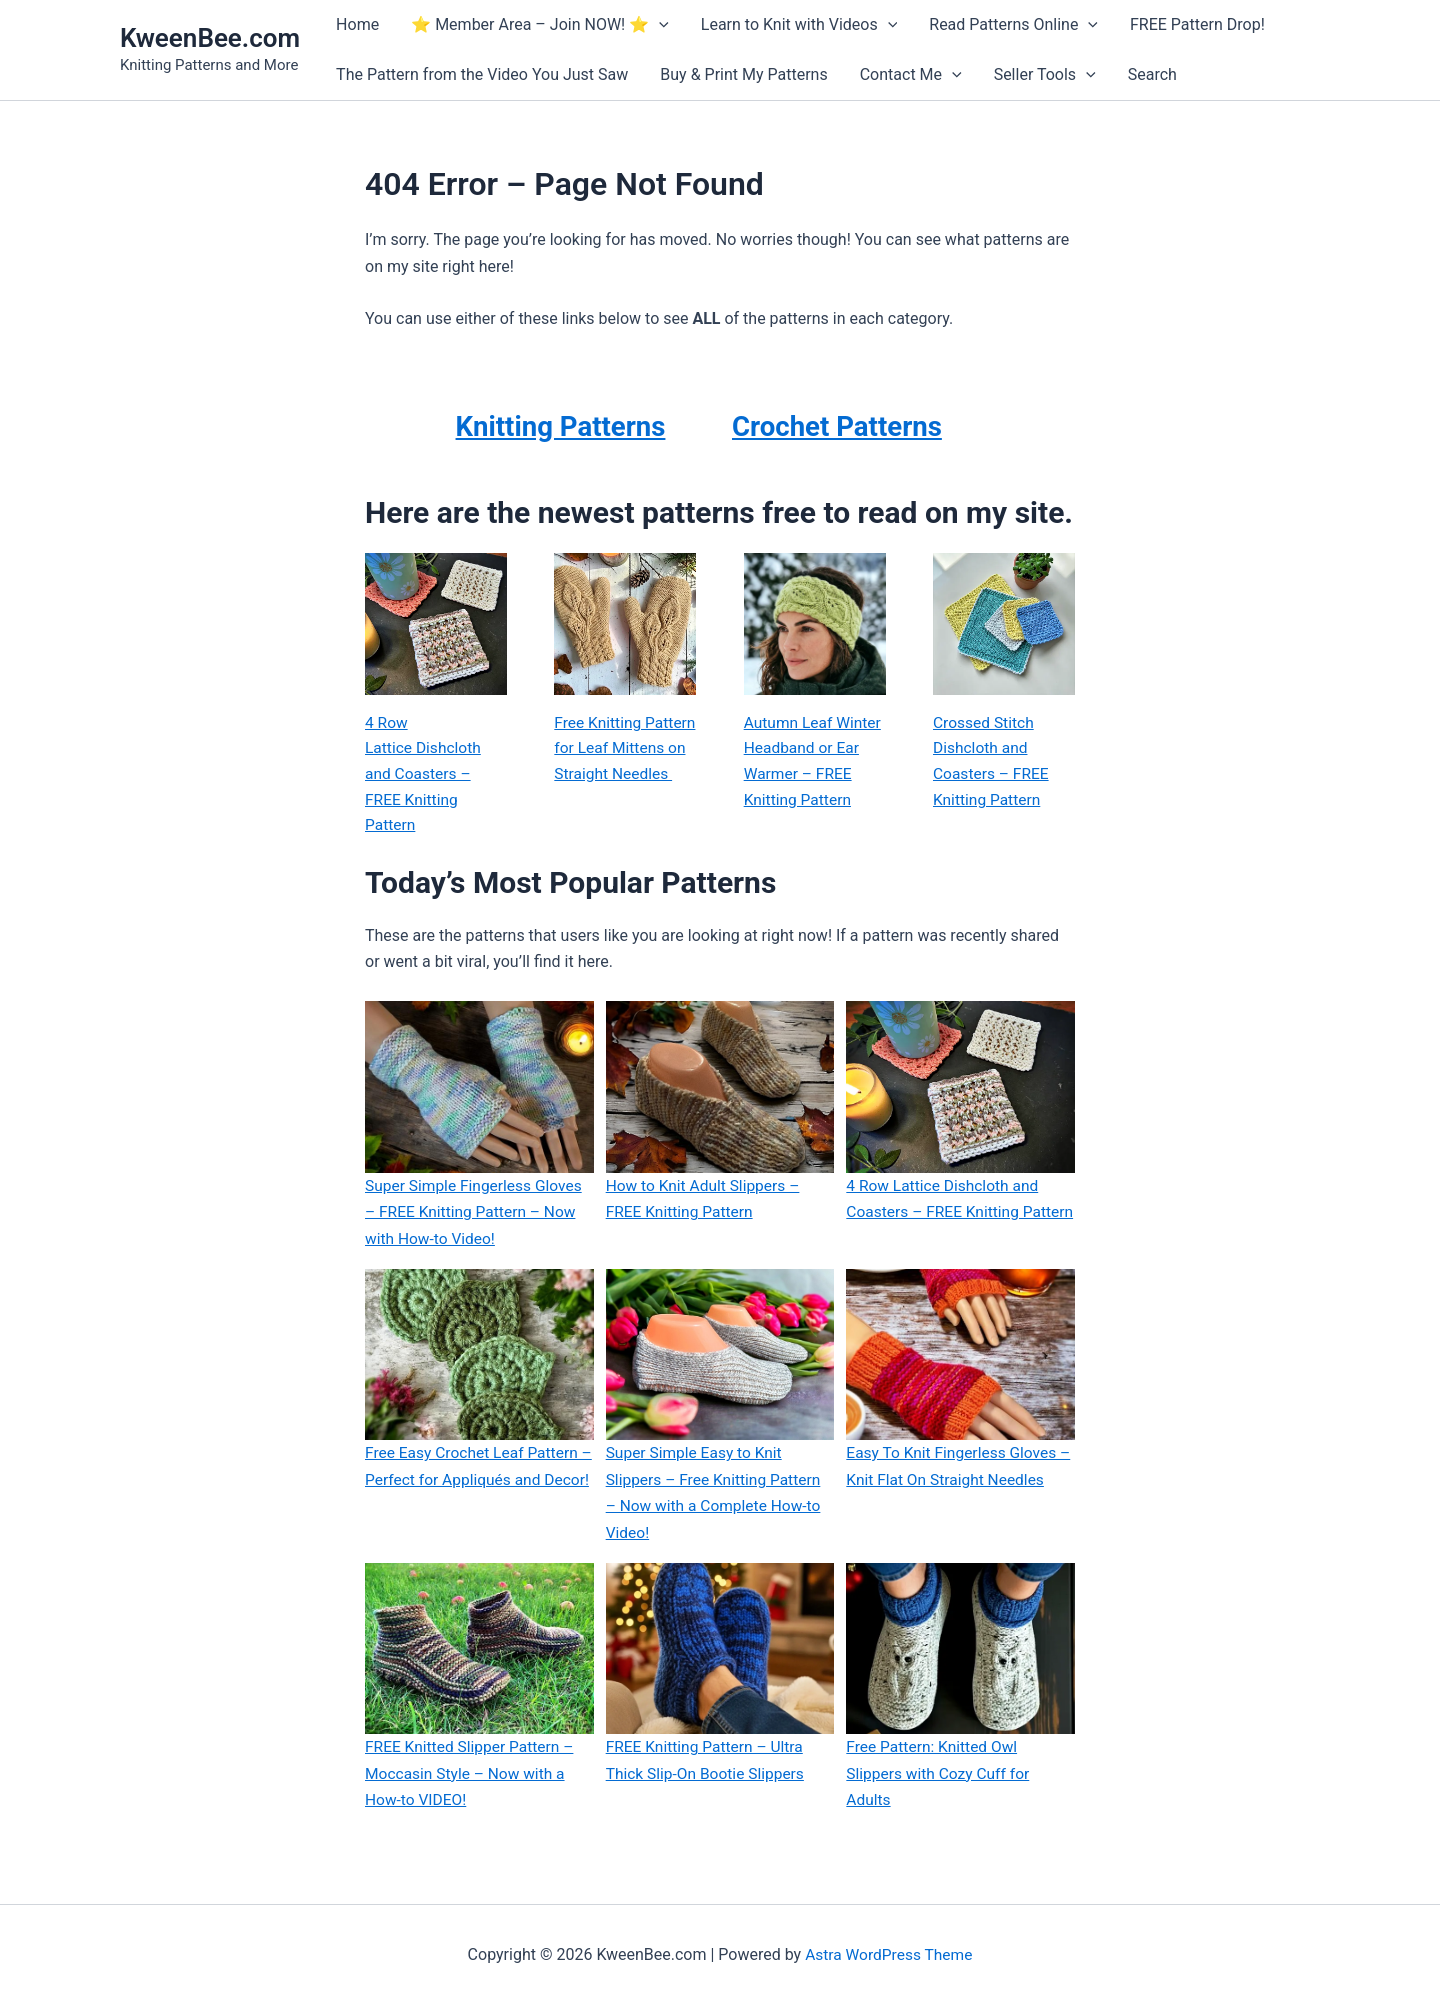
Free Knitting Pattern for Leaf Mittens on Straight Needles (621, 763)
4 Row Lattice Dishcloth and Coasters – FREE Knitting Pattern (424, 776)
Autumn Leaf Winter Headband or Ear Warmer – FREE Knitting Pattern (814, 763)
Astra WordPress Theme (889, 1954)
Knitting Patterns (560, 425)
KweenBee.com (210, 38)
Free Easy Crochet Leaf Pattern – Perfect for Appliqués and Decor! (474, 1482)
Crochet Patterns (846, 425)
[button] (659, 25)
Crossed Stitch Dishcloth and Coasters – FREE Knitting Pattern (992, 763)
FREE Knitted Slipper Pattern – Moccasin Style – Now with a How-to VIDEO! (472, 1775)
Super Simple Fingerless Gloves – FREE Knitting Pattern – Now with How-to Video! (476, 1216)
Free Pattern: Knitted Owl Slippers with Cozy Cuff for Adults (940, 1775)
